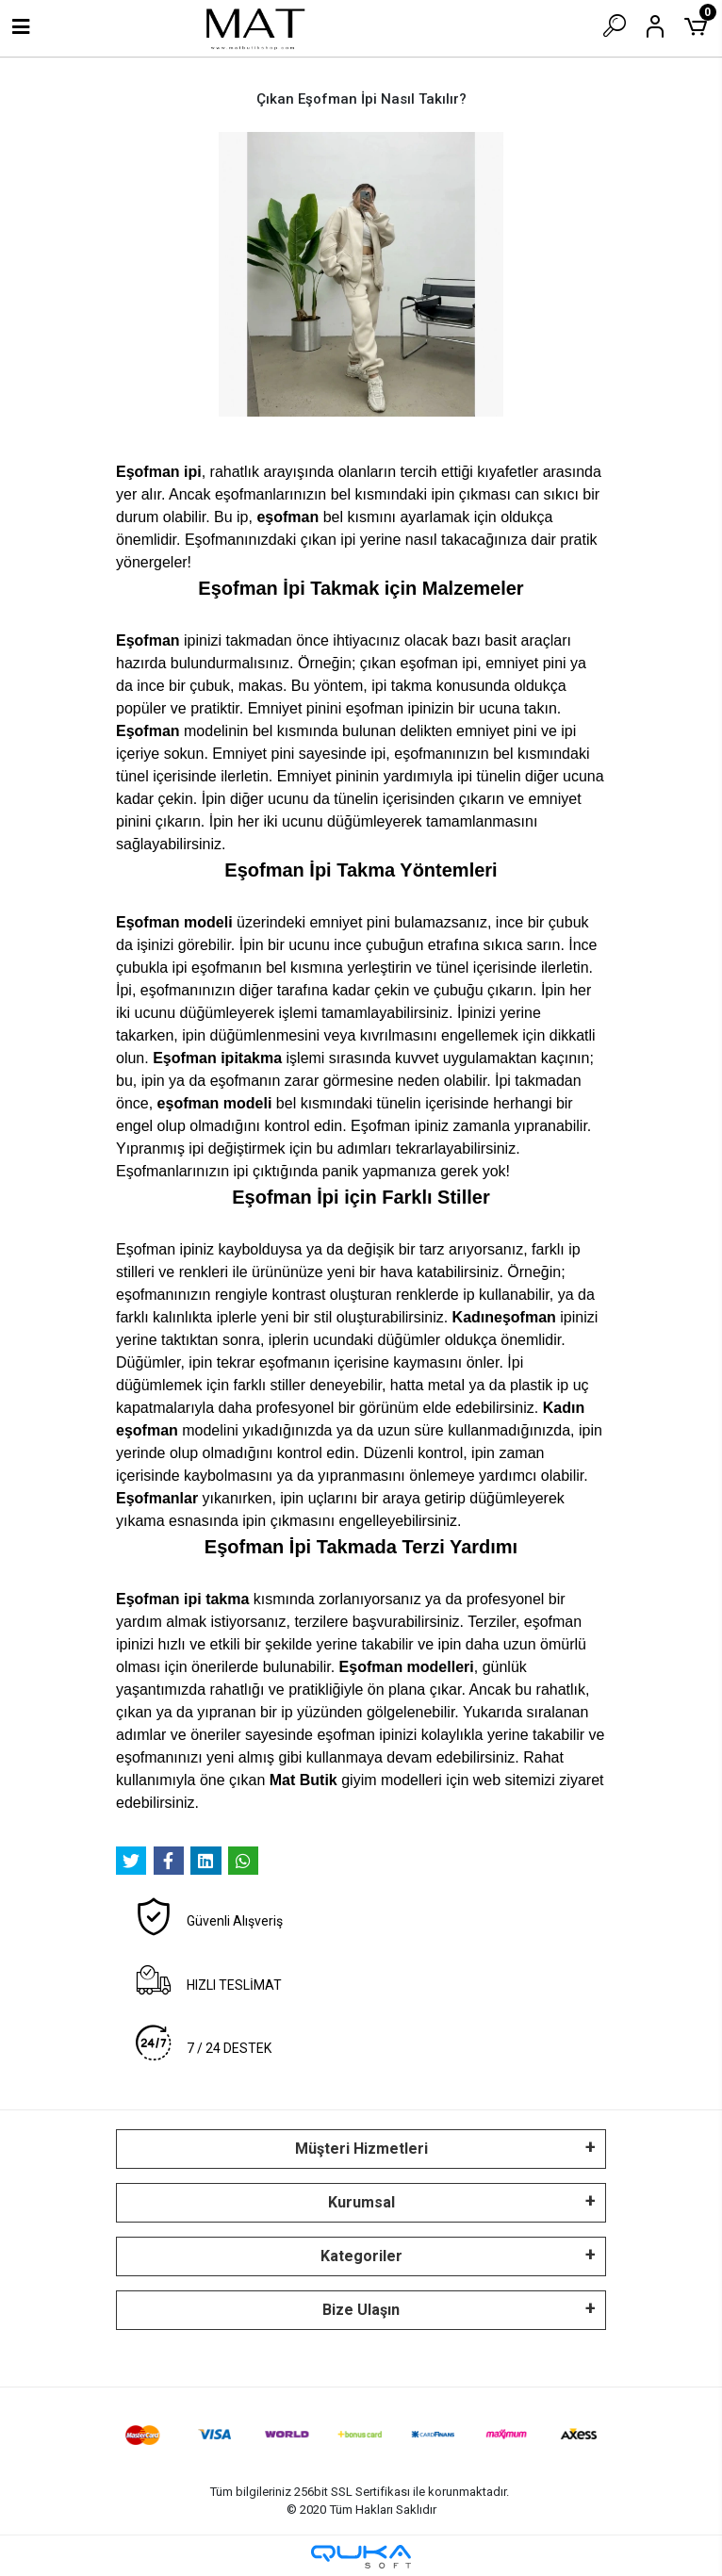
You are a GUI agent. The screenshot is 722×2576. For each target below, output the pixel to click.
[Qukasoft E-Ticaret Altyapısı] (361, 2556)
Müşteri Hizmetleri (361, 2149)
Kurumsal (361, 2202)
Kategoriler (361, 2256)
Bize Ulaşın (361, 2310)
